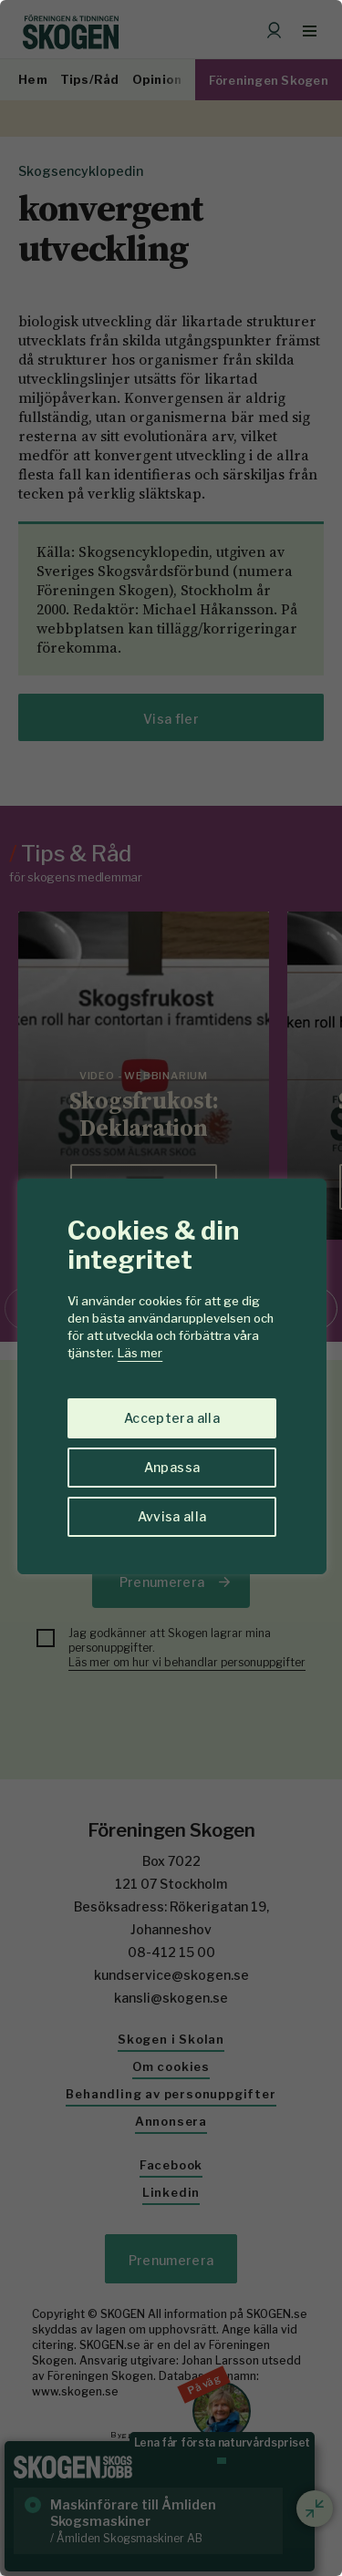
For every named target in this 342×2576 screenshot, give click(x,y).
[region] (171, 1288)
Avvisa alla (172, 1516)
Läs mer (140, 1352)
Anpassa (172, 1467)
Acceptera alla (172, 1418)
